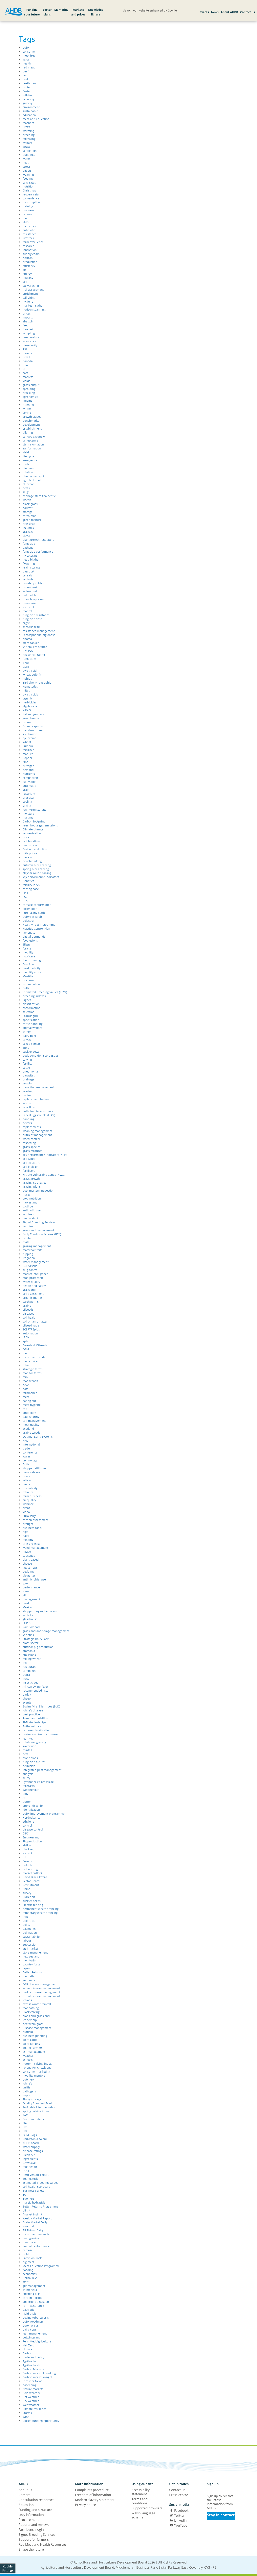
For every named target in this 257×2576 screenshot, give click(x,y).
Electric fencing (33, 1905)
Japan (26, 1968)
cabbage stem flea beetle (39, 496)
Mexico (27, 1607)
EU (24, 2194)
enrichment (30, 293)
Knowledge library (95, 12)
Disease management (37, 2028)
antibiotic (29, 230)
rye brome (29, 738)
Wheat (27, 742)
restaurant (30, 1667)
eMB (26, 222)
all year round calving (37, 873)
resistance (29, 234)
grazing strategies (34, 1182)
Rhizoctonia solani (35, 2139)
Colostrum (29, 920)
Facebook (181, 2510)
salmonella (30, 2290)
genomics (29, 1980)
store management (35, 1952)
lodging (27, 401)
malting (28, 817)
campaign (29, 1671)
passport (28, 571)
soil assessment (33, 1294)
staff (25, 2282)
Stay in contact (221, 2514)
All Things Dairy (33, 2230)
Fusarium (29, 794)
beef (26, 71)
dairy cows (30, 2329)
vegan (27, 59)
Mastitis (28, 976)
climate (27, 2349)
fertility (27, 1063)
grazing (27, 1091)
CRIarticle (29, 1921)
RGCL (26, 2171)
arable (27, 1305)
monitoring (30, 1960)
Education (26, 2505)
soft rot (27, 1853)
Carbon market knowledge (40, 2373)
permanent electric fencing (41, 1909)
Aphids (27, 678)
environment (31, 107)
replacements (32, 1127)
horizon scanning (34, 309)
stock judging (31, 2044)
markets (28, 377)
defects (27, 1865)
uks (25, 2131)
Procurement (29, 2519)
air (24, 270)
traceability (30, 1488)
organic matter (32, 1298)
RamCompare (32, 1627)
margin (27, 857)
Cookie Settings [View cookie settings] (7, 2568)
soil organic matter (35, 1321)
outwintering (31, 2337)
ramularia (29, 603)
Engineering (31, 1837)
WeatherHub (31, 1790)
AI (24, 1798)
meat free (29, 55)
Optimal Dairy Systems (38, 1436)
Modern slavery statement (95, 2500)
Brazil (26, 357)
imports (28, 317)
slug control (30, 1270)
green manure (32, 520)
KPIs (25, 1440)
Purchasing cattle (34, 913)
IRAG (26, 1678)
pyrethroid (30, 670)
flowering (29, 563)
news (26, 1385)
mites (26, 690)
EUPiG (27, 1623)
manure (28, 754)
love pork (29, 2226)
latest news (30, 1567)
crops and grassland (36, 2016)
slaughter (29, 1575)
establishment (32, 428)
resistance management (39, 631)
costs (26, 1242)
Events (204, 12)
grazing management (37, 1246)
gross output (31, 385)
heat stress (30, 845)
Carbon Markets (33, 2369)
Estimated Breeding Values (40, 2183)
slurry (26, 1778)
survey (27, 1893)
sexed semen (31, 1044)
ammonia (29, 1651)
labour (27, 1940)
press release (31, 1544)
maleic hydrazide (34, 2202)
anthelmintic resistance (38, 1111)
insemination (31, 984)
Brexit (26, 127)
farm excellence (33, 242)
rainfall (27, 1750)
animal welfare (32, 1028)
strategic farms (33, 1369)
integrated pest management (42, 1770)
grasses (28, 532)
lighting (28, 1738)
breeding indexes (34, 996)
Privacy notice (85, 2505)
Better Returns (32, 1972)
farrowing (29, 139)
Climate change (33, 829)
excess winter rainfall (37, 2004)
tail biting (29, 297)
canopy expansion (35, 436)
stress (27, 166)
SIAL (25, 2123)
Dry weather (31, 2401)
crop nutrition (32, 1198)
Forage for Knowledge (37, 2067)
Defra (26, 1675)
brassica (28, 797)
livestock (28, 238)
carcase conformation (37, 905)
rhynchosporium (34, 599)
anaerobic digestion (36, 2302)
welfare (27, 143)
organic (27, 698)
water (26, 159)
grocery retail (31, 194)
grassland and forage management (46, 1631)
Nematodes (30, 686)
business (28, 210)
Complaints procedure (92, 2490)
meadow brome (33, 730)
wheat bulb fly (32, 674)
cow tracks (29, 2242)
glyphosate (30, 706)
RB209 (27, 1551)
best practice (31, 1714)
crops (26, 1484)
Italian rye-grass (33, 714)
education (29, 115)
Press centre (178, 2495)
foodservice (30, 1361)
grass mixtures (32, 1151)
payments (29, 1929)
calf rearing (30, 1869)
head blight (30, 559)
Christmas (29, 190)
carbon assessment (35, 1520)
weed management (35, 1548)
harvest (27, 508)
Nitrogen (28, 766)
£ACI (26, 2115)
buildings (29, 155)
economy (28, 99)
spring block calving (36, 869)
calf (25, 1409)
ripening (28, 405)
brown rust (30, 587)
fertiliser (28, 750)
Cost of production (35, 849)
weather (28, 2056)
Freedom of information (93, 2495)
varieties (28, 1635)
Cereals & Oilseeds (35, 1345)
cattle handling (33, 1024)
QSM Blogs (30, 2135)
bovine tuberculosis (36, 2317)
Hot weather (31, 2397)
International (31, 1444)
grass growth (31, 1178)
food (26, 1353)
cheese (27, 1563)
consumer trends (34, 1357)
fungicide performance (38, 551)
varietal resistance (35, 647)
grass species (31, 1147)
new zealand (31, 1956)
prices (27, 313)
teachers (28, 123)
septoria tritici (32, 627)
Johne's (27, 2083)
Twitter (179, 2515)
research (28, 246)
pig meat (28, 2262)
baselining (29, 2385)
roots (26, 464)
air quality (29, 1500)
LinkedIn (180, 2520)
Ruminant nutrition (35, 1718)
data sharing (31, 1417)
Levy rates (29, 182)
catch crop (29, 516)
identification (31, 1809)
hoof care (29, 956)
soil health (29, 1317)
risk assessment (33, 289)
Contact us (247, 12)
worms (27, 1103)
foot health (30, 2167)
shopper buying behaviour (40, 1611)
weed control (31, 1139)
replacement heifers (36, 1099)
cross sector (30, 1643)
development (31, 424)
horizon (28, 258)
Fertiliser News (32, 2381)
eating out (29, 1401)
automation (30, 1333)
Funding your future (32, 12)
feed (26, 325)
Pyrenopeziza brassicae (38, 1782)
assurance (29, 341)
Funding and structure (35, 2510)
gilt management (34, 2286)
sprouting (29, 389)
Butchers (28, 2198)
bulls (26, 988)
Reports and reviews (34, 2524)
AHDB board (31, 2143)
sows (26, 1591)
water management (36, 1262)
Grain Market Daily (35, 2222)
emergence (30, 460)
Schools (28, 2059)
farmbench (30, 1393)
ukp (25, 2127)
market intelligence (35, 1274)
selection (28, 1012)
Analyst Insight (32, 2214)
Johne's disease (33, 1710)
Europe (27, 1861)
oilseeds (28, 1309)
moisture (28, 813)
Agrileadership (32, 2365)
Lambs (27, 1238)
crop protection (33, 1278)
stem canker (31, 643)
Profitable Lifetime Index (39, 2107)
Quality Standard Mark (38, 2103)
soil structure (31, 1163)
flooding (28, 2270)
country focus (32, 1964)
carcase (28, 2250)
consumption (31, 202)
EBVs (26, 1047)
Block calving (31, 2012)
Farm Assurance (33, 2306)
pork (26, 79)
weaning (28, 174)
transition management (38, 1087)
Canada (28, 361)
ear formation (32, 448)
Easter (27, 91)
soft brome (30, 734)
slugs (26, 492)
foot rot (27, 611)
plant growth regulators (38, 540)
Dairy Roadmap (33, 2321)
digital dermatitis (34, 936)
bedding (28, 1571)
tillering (28, 432)
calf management (34, 1421)
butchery (28, 2079)
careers (27, 214)
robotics (28, 1492)
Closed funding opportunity (41, 2421)
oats (25, 373)
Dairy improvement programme (44, 1813)
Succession (30, 1944)
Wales (27, 1456)
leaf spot (28, 607)
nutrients (29, 774)
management (31, 1599)
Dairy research (32, 917)
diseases (28, 1313)
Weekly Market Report (37, 2218)
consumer (29, 51)
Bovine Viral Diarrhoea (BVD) (41, 1706)
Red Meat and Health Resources (42, 2544)
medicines (29, 226)
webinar (28, 1504)
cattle (26, 1067)
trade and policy (33, 2357)
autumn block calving (37, 865)
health (27, 63)
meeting (28, 1540)
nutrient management (37, 1135)
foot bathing (31, 2008)
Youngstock (30, 2179)
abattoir (28, 321)
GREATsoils (30, 1266)
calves (27, 1040)
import (27, 2095)
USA (25, 365)
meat (26, 1397)
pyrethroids (30, 694)
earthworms (31, 1301)
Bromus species (33, 726)
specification (31, 1020)
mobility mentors (34, 2075)
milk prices (30, 853)
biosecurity (30, 345)
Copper (27, 758)
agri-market (30, 1948)
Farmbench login (31, 2529)
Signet (27, 1000)
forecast (28, 329)
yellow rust (30, 591)
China (26, 1889)
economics (30, 2274)
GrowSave (29, 2163)
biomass (28, 468)
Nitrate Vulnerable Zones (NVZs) (44, 1174)
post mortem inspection (38, 1190)
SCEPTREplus (31, 1329)
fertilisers (29, 1171)
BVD (25, 1917)
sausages (29, 1555)
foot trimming (32, 960)
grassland (29, 1290)
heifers (27, 1123)
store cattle (30, 2040)
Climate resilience (34, 2409)
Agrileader (29, 2361)
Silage (27, 944)
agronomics (30, 397)
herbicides (30, 702)
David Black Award (35, 1877)
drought (28, 1524)
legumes (28, 528)
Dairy (26, 47)
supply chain (31, 254)
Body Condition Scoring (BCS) (42, 1234)
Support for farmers (34, 2539)
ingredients (30, 2159)
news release (31, 1472)
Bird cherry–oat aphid (37, 682)
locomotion (30, 909)
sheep (27, 1698)
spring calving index (36, 2111)
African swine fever (35, 1686)
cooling (27, 801)
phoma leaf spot (33, 476)
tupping (28, 1254)
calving (27, 1059)
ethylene (28, 1821)
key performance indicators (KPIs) (45, 1155)
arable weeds (31, 1432)
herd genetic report (36, 2175)
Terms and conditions (140, 2501)
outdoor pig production (38, 1647)
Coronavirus (31, 2325)
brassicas (29, 524)
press (26, 1476)
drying (27, 805)
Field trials (29, 2313)
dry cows (28, 980)
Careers (24, 2495)
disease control (33, 1829)
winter (27, 409)
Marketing (61, 10)
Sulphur (28, 746)
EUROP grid (30, 1016)
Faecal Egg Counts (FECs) (39, 1115)
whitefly (28, 1615)
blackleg (28, 1849)
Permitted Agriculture (37, 2341)
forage (27, 948)
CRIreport (29, 1897)
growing (28, 1083)
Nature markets (33, 2389)
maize (27, 1194)
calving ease (31, 889)
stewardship (31, 286)
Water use (29, 1746)
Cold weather (31, 2393)
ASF (25, 349)
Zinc (25, 762)
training (28, 206)
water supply (31, 2147)
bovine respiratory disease (40, 1734)
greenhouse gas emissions (40, 825)
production (30, 262)
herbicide (29, 1766)
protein (27, 87)
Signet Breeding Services (39, 1222)
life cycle (28, 456)
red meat (29, 67)
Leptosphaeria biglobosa (39, 635)
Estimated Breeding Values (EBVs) (45, 992)
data (26, 1389)
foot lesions (30, 940)
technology (30, 1460)
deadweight (30, 1218)
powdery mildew (34, 583)
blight (26, 2210)
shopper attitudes (34, 1468)
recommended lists (35, 1690)
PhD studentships (34, 1722)
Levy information (31, 2515)
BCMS (26, 2254)
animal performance (36, 2246)
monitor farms (32, 1373)
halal (26, 1536)
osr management (34, 2052)
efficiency (29, 266)
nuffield (28, 2032)
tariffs (26, 2087)
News (215, 12)
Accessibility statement (141, 2492)
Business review (33, 2190)
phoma (27, 639)
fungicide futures (34, 1762)
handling (28, 1119)
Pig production (32, 1841)
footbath (28, 1976)
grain (26, 790)
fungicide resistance (36, 615)
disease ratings (33, 2151)
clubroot (28, 484)
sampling (29, 333)
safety (27, 1032)
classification (31, 1004)
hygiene (28, 301)
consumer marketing (36, 2071)
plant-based (31, 1559)
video (26, 1512)
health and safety (34, 1286)
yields (26, 381)
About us (25, 2490)
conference (30, 1452)
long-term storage (34, 809)
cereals (27, 575)
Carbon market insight (37, 2377)
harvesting (30, 1202)
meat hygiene (32, 1405)
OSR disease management (40, 1984)
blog (25, 1794)
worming (28, 131)
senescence (30, 440)
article (27, 1480)
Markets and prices (78, 12)
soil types (29, 1159)
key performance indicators (41, 877)
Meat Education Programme (41, 2266)
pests (26, 488)
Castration (29, 2309)
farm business (32, 1496)
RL (24, 369)
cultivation (29, 782)
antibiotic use (32, 1210)
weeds (27, 500)
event (26, 1508)
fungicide (29, 543)
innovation (30, 250)
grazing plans (32, 1186)
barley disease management (41, 1992)
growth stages (32, 416)
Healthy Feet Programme (39, 924)
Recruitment (31, 1885)
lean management (35, 2333)
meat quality (31, 1425)
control (27, 1825)
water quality (31, 1282)
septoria (28, 579)
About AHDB (229, 12)
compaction (30, 778)
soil (25, 282)
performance (31, 1587)
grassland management (38, 1230)
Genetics (28, 881)
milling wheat (32, 1659)
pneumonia (30, 1071)
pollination (30, 1932)
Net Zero (28, 2345)
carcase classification (37, 1730)
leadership (30, 2020)
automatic (29, 786)
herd (26, 1603)
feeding (28, 178)
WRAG (27, 710)
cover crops (30, 1758)
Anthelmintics (32, 1726)
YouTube (180, 2525)
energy (27, 274)
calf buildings (32, 841)
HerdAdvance (31, 1817)
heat (26, 162)
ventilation (30, 151)
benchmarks (31, 420)
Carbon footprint (34, 821)
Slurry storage (32, 2099)
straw (26, 147)
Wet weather (31, 2405)
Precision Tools (32, 2258)
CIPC (26, 1833)
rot (24, 1857)
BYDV (26, 663)
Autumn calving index (37, 2063)
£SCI (25, 897)
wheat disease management (41, 1988)
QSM (26, 1349)
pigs (25, 1532)
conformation (31, 1008)
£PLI (25, 893)
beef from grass (33, 2024)
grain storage (31, 567)
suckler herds (32, 1901)
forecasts (29, 1786)
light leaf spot (32, 480)
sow (25, 1583)
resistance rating (34, 655)
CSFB (26, 667)
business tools (32, 1528)
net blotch (29, 595)
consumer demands (36, 2234)
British (27, 1464)
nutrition (28, 186)
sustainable (30, 111)
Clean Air (29, 2155)
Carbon (27, 2353)
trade (26, 1448)
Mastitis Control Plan (36, 928)
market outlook (32, 1873)
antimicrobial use (34, 1579)
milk (25, 1377)
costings (28, 1206)
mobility (28, 952)
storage (27, 512)
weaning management (37, 1131)
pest (25, 1754)
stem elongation (33, 444)
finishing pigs (31, 2294)
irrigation (29, 1258)
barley (27, 1694)
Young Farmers (33, 2048)
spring (27, 413)
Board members (33, 2119)
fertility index (31, 885)
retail (26, 1365)
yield (26, 452)
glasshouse (30, 1619)
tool (25, 218)
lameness (29, 932)
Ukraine (28, 353)
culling (27, 1095)
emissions (29, 1655)
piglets (27, 170)
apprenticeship (33, 1805)
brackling (29, 393)
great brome (31, 718)
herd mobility (31, 968)
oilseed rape (31, 1325)
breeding (29, 135)
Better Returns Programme (40, 2206)
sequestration (32, 833)
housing (28, 278)
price (26, 837)
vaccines (28, 1214)
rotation (28, 472)
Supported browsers (147, 2508)
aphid (26, 1341)
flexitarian (29, 83)
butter (27, 1802)
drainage (28, 1079)
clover (27, 536)
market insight (32, 305)
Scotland (28, 1428)
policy (26, 1925)
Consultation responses (36, 2500)
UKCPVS (28, 651)
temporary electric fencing (40, 1913)
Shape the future (31, 2549)
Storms (27, 2413)
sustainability (31, 1936)
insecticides (30, 1682)
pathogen (29, 547)
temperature (31, 337)
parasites (29, 1075)
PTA (25, 901)
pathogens (30, 2091)
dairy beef (29, 1036)
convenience (31, 198)
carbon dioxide (32, 2298)
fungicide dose (32, 619)
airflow (27, 1845)
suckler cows (31, 1051)
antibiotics (29, 1413)
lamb (26, 75)
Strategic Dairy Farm (36, 1639)
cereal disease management (41, 1996)
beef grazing (31, 2238)
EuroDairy (29, 1516)
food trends (30, 1381)
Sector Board (31, 1881)
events (27, 1702)
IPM (25, 1663)
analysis (28, 1774)
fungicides (29, 659)
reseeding (29, 1143)
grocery (27, 103)
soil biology (30, 1167)
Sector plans (47, 12)
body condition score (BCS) (40, 1055)
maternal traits (32, 1250)
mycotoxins (30, 555)
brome (27, 722)
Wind (26, 2417)
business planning (35, 2036)
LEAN (26, 1337)
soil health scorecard (36, 2186)
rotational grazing (34, 1742)
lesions (27, 2000)
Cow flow (28, 964)
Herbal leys (30, 2278)
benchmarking (32, 861)
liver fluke (29, 1107)
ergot (26, 623)
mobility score (32, 972)
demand (28, 770)
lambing (28, 1226)
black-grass (30, 504)
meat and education (36, 119)
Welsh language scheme (143, 2515)
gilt (25, 1595)
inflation (28, 95)
